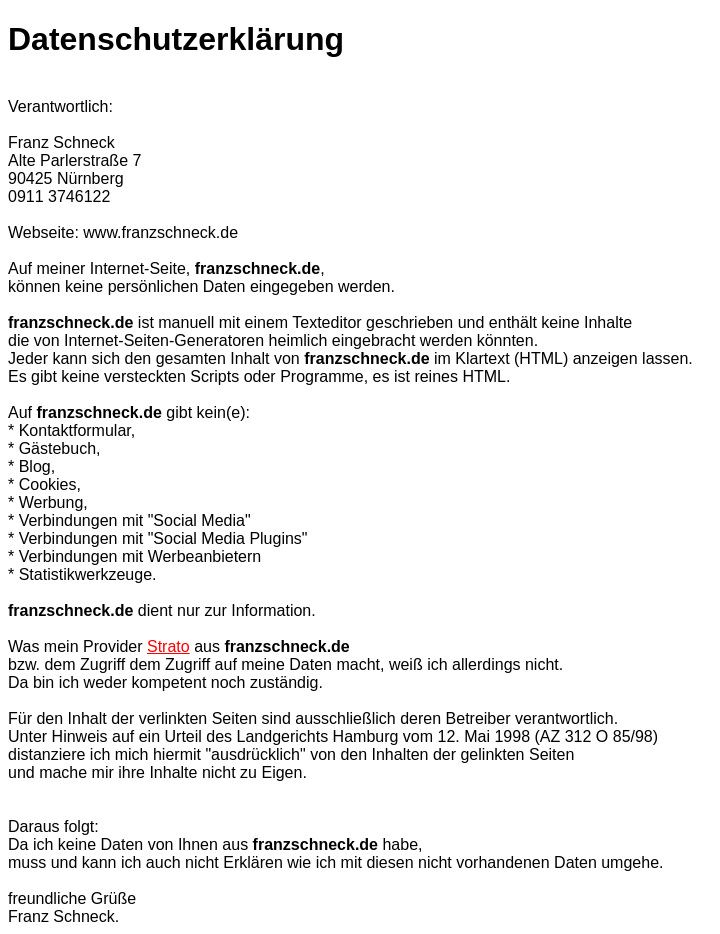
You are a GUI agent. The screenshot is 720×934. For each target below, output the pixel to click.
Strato (168, 646)
